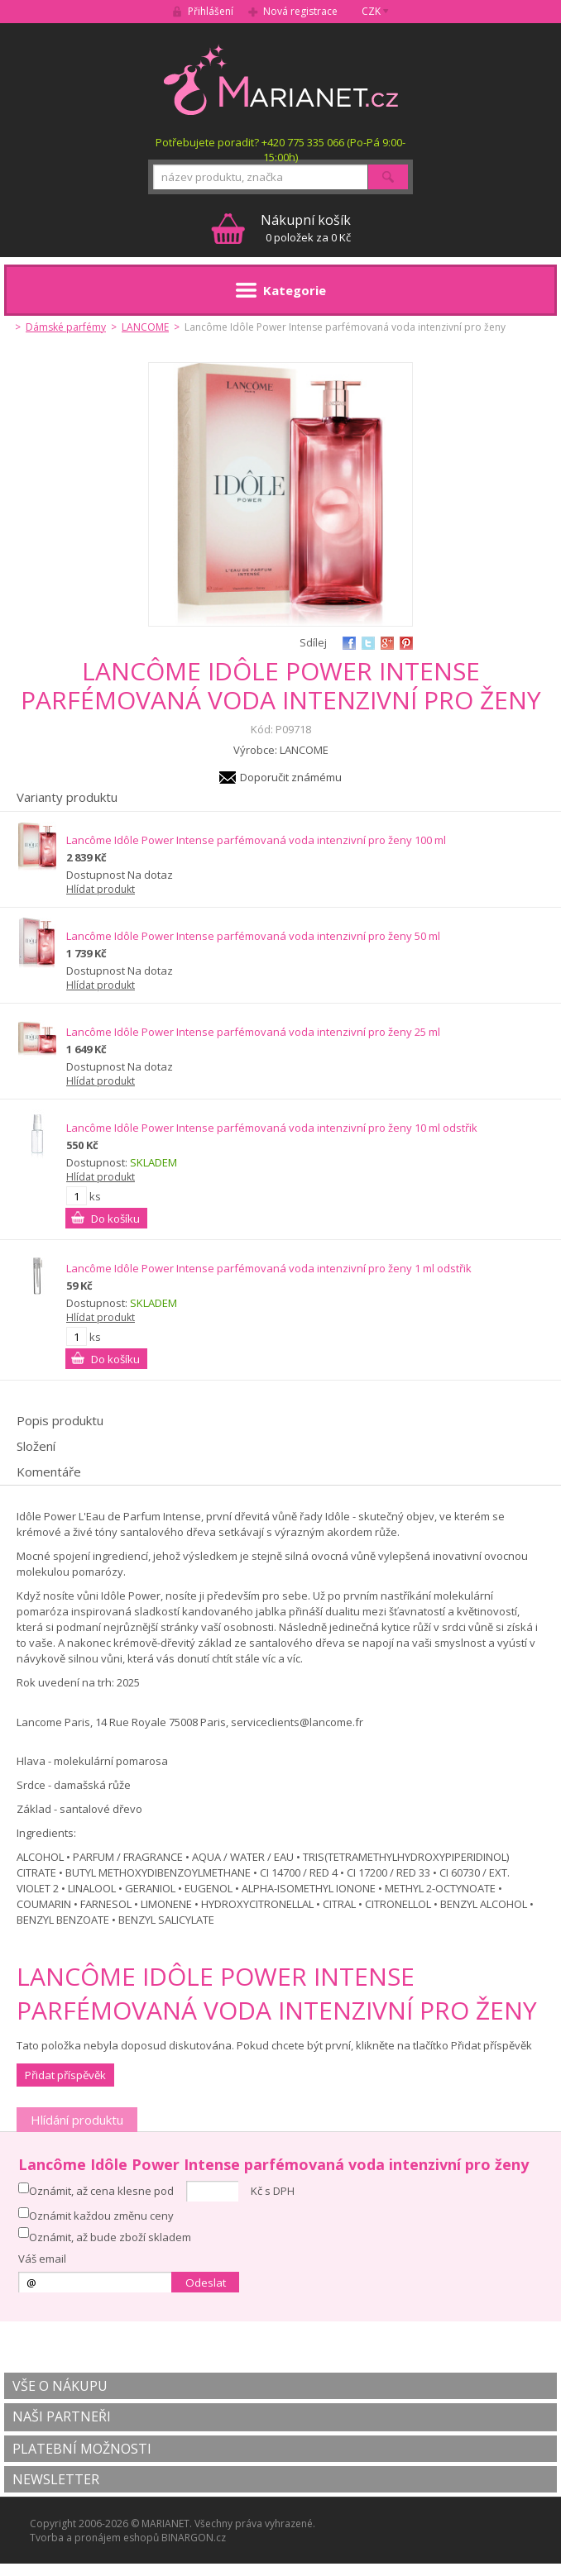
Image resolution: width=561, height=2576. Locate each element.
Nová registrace (300, 11)
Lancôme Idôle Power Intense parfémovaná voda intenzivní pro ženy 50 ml (253, 935)
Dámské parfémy (66, 327)
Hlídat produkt (100, 889)
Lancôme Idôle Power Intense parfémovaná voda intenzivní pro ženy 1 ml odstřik (269, 1268)
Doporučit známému (291, 777)
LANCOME (145, 327)
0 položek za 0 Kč (306, 228)
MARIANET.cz (281, 79)
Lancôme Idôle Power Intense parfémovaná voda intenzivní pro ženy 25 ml (253, 1031)
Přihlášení (210, 11)
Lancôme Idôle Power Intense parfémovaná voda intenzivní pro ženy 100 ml (256, 839)
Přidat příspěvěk (65, 2075)
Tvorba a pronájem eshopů (94, 2538)
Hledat (388, 177)
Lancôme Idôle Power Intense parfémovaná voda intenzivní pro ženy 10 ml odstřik (271, 1127)
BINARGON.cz (193, 2538)
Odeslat (205, 2282)
